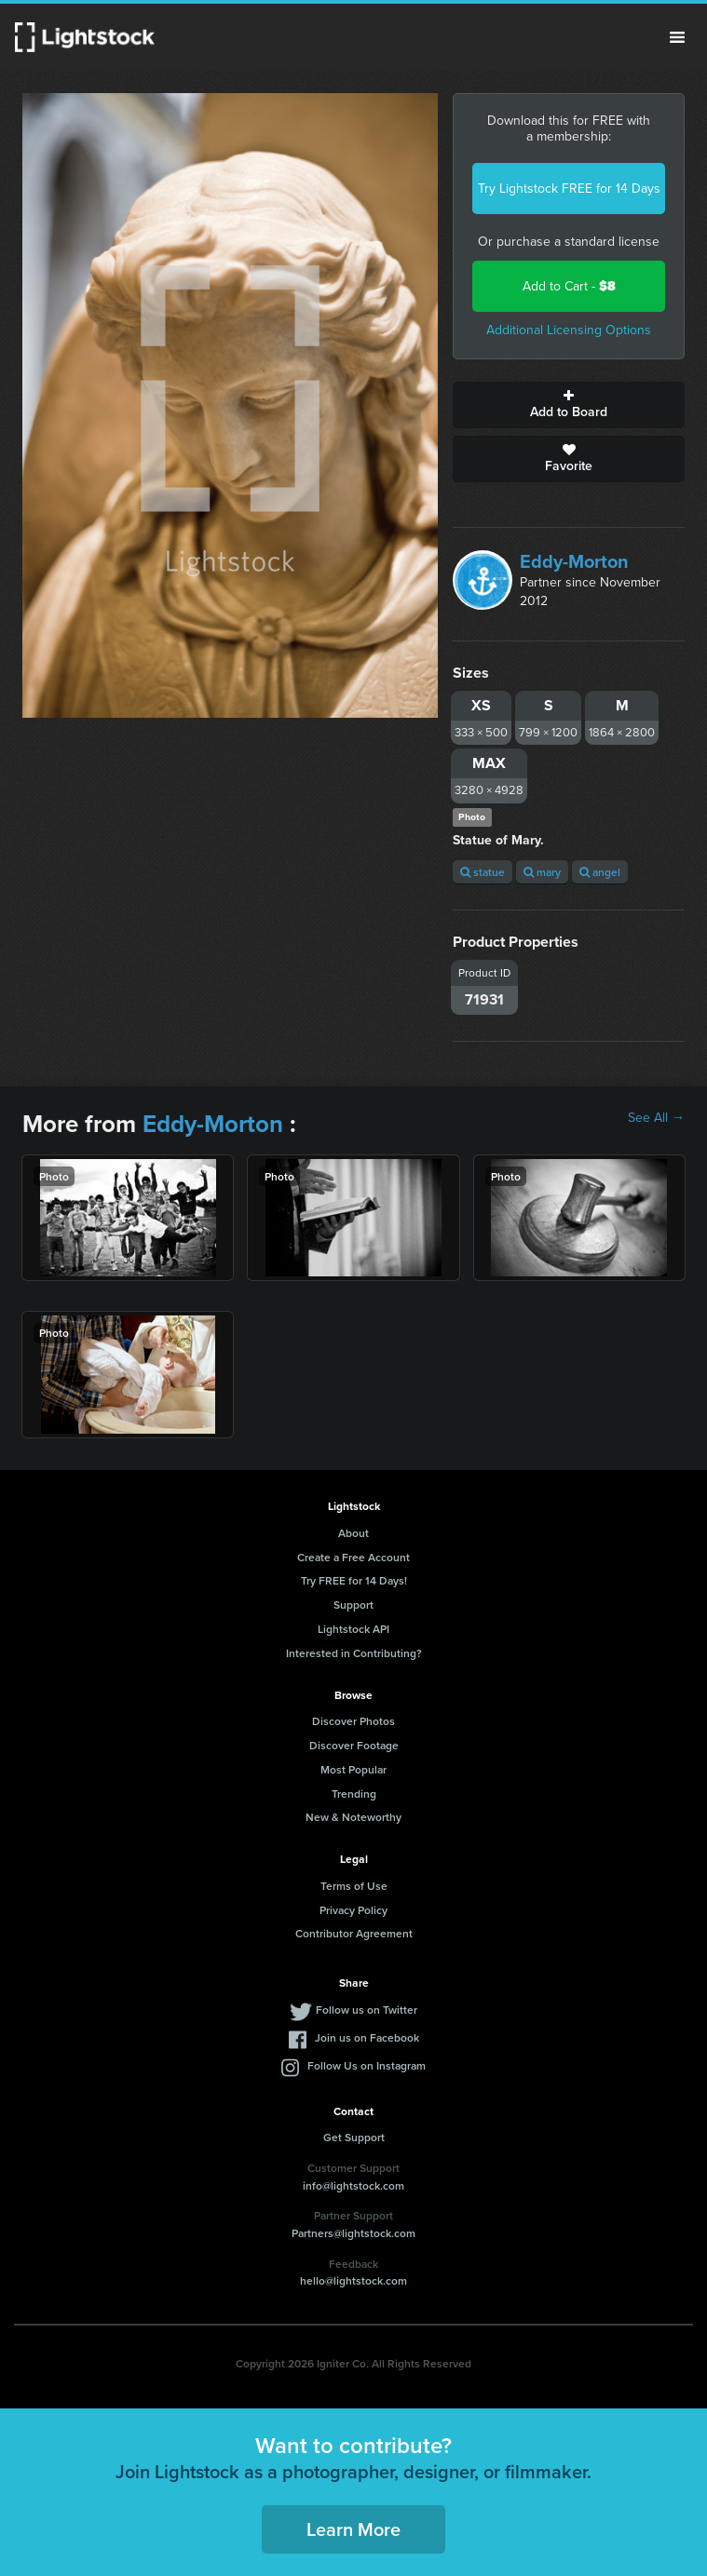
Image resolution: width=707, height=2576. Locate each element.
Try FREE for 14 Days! (354, 1580)
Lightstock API (353, 1629)
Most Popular (353, 1769)
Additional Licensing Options (568, 330)
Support (353, 1604)
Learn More (353, 2528)
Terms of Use (353, 1886)
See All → (656, 1118)
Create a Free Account (353, 1557)
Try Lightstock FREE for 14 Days (569, 188)
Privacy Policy (353, 1910)
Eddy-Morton (574, 561)
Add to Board (568, 405)
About (353, 1533)
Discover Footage (354, 1745)
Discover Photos (353, 1721)
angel (599, 872)
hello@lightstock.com (353, 2280)
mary (542, 872)
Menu (677, 37)
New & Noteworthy (353, 1817)
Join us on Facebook (367, 2037)
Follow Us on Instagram (366, 2065)
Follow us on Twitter (366, 2009)
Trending (354, 1793)
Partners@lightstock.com (353, 2233)
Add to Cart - (569, 286)
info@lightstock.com (353, 2185)
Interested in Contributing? (354, 1653)
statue (482, 872)
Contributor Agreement (354, 1933)
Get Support (354, 2137)
